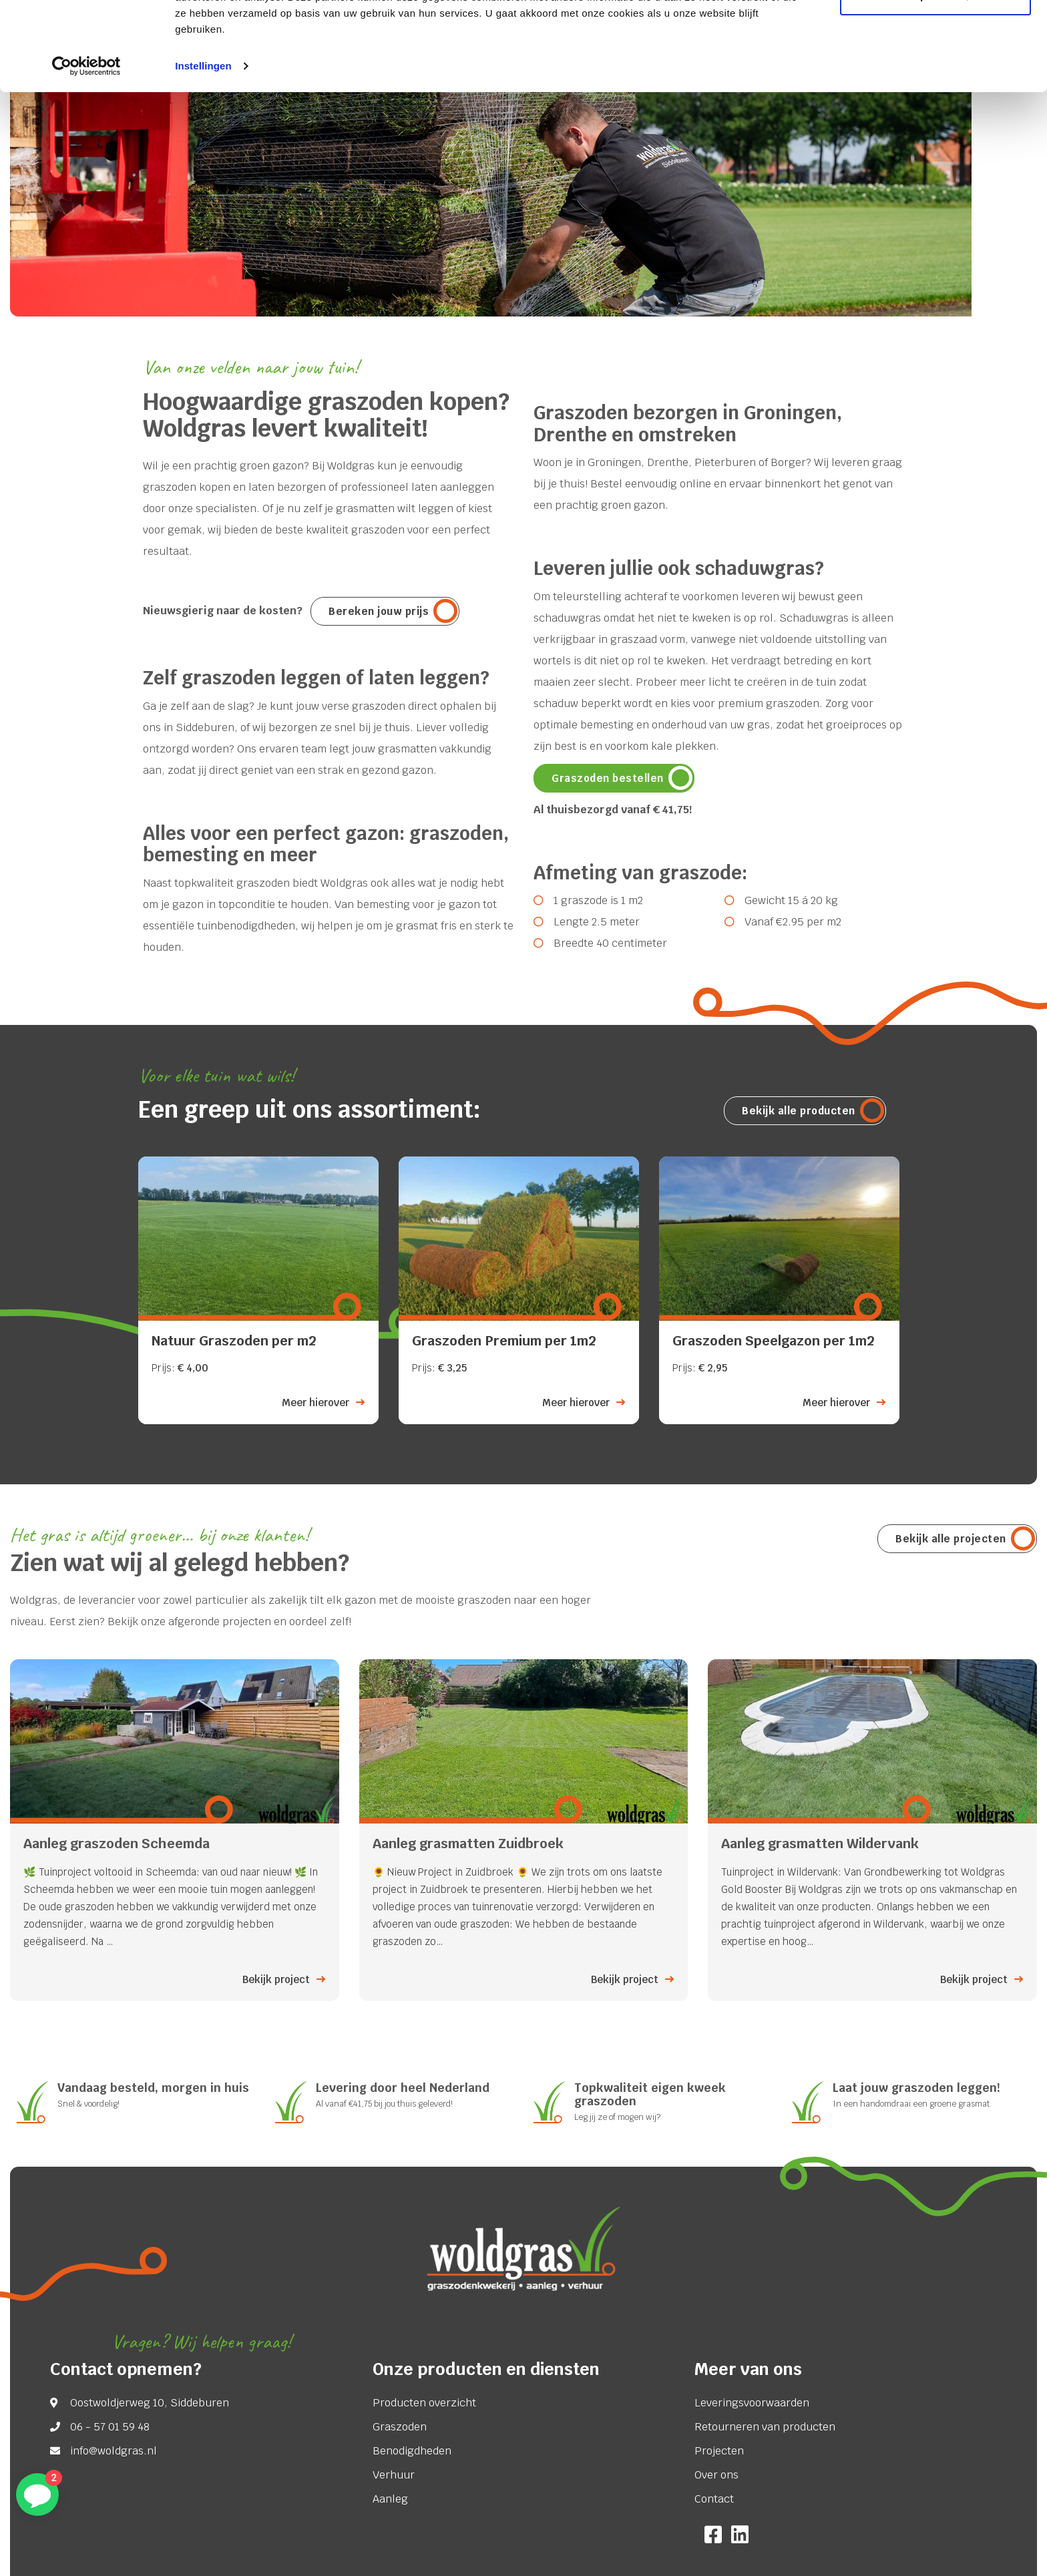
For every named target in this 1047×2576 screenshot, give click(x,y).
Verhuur (394, 2475)
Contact (714, 2499)
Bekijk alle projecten (950, 1538)
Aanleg (390, 2499)
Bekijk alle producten (798, 1110)
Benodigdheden (412, 2451)
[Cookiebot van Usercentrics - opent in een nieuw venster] (86, 150)
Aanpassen (936, 79)
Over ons (716, 2475)
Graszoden (400, 2427)
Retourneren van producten (764, 2427)
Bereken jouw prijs (379, 611)
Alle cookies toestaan (935, 35)
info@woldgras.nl (113, 2451)
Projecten (719, 2451)
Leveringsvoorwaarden (751, 2403)
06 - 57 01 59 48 (110, 2427)
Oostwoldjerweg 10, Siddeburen (149, 2403)
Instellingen (203, 149)
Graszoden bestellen (608, 778)
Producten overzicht (424, 2403)
